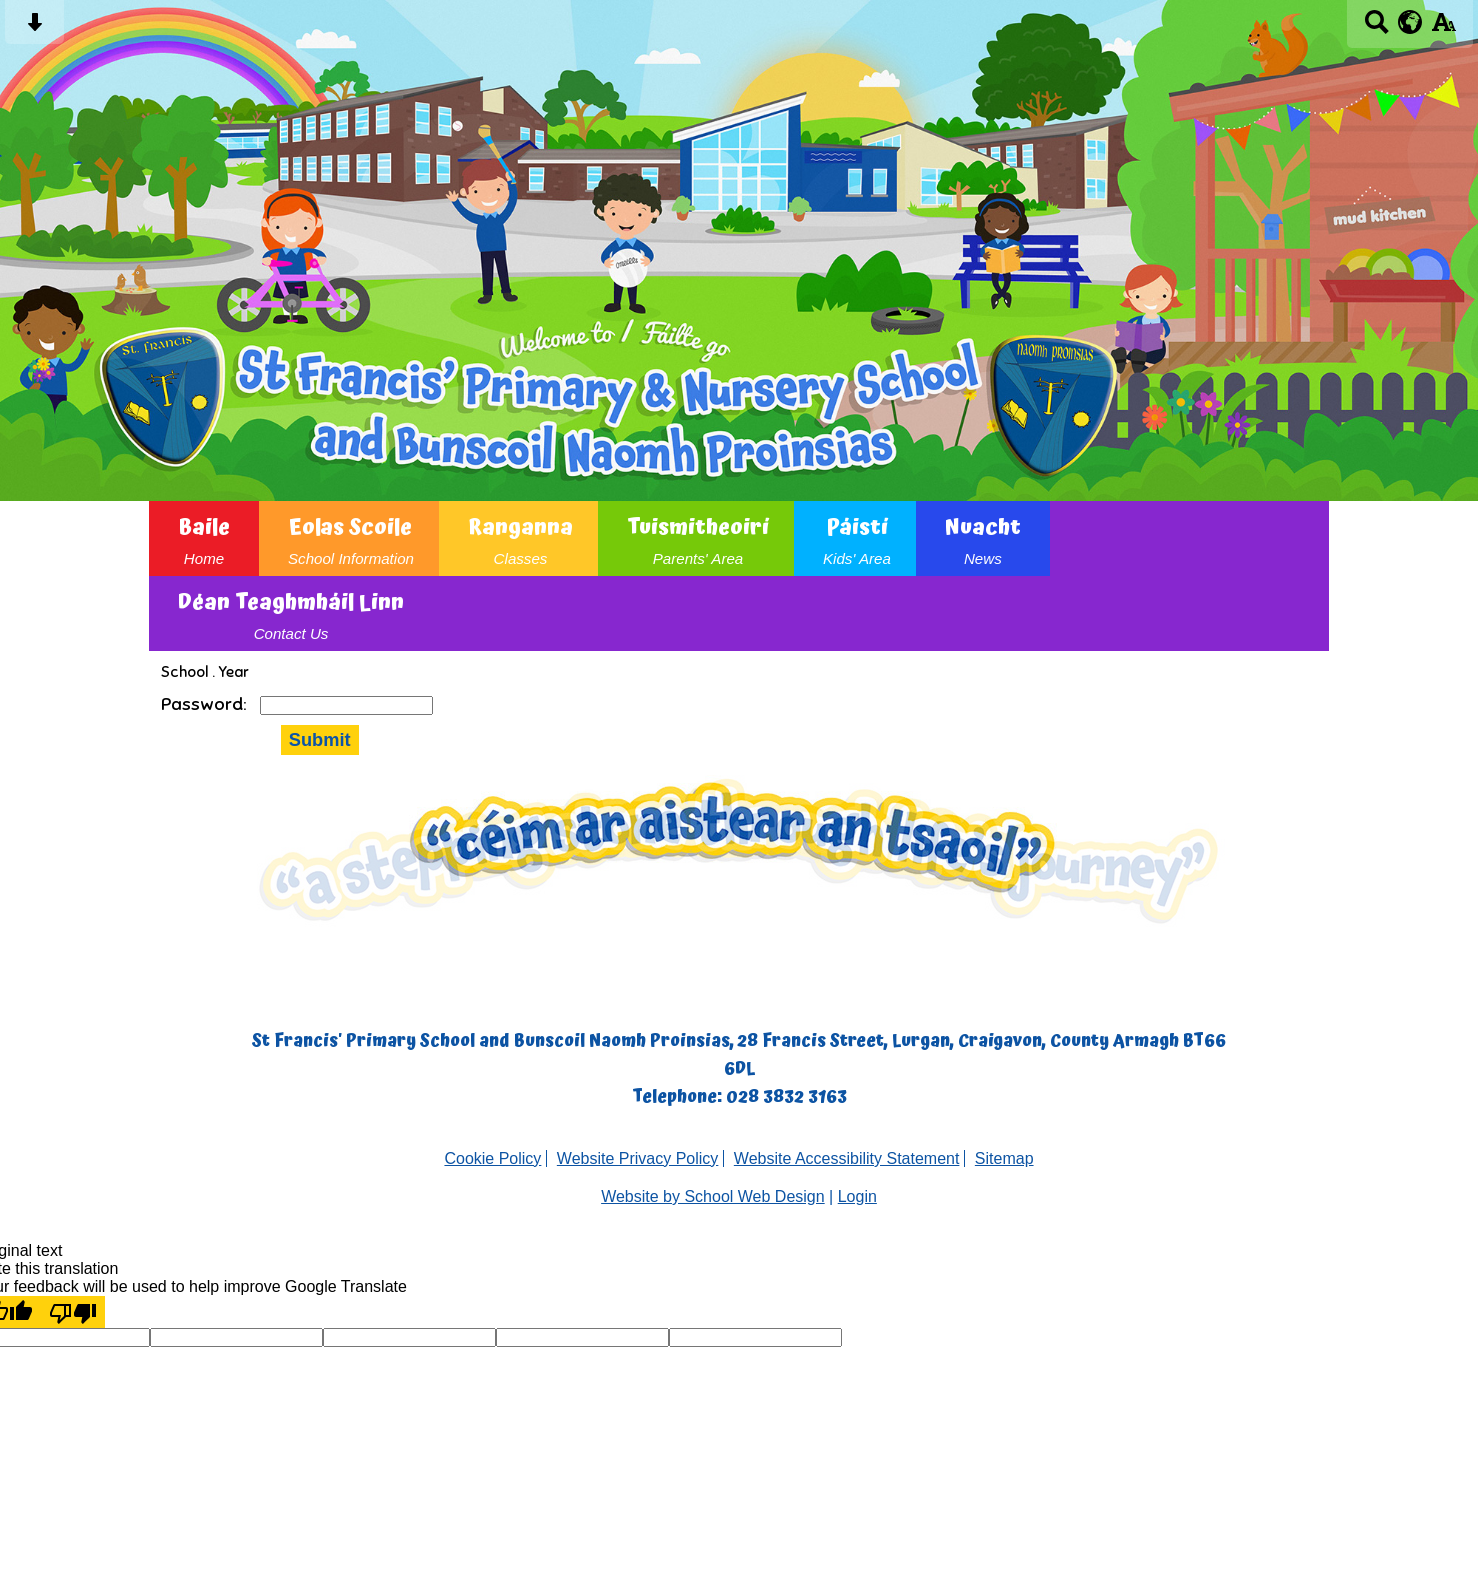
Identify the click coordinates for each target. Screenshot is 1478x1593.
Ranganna (520, 538)
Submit (320, 739)
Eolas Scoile (351, 538)
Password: (205, 704)
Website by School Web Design (713, 1196)
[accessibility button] (1443, 28)
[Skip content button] (34, 28)
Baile (204, 538)
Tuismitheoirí (698, 538)
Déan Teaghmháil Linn (291, 613)
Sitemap (1004, 1158)
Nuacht (983, 538)
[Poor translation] (73, 1312)
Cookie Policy (492, 1158)
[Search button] (1376, 28)
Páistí (857, 538)
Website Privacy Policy (638, 1158)
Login (857, 1196)
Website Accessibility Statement (847, 1158)
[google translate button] (1410, 22)
